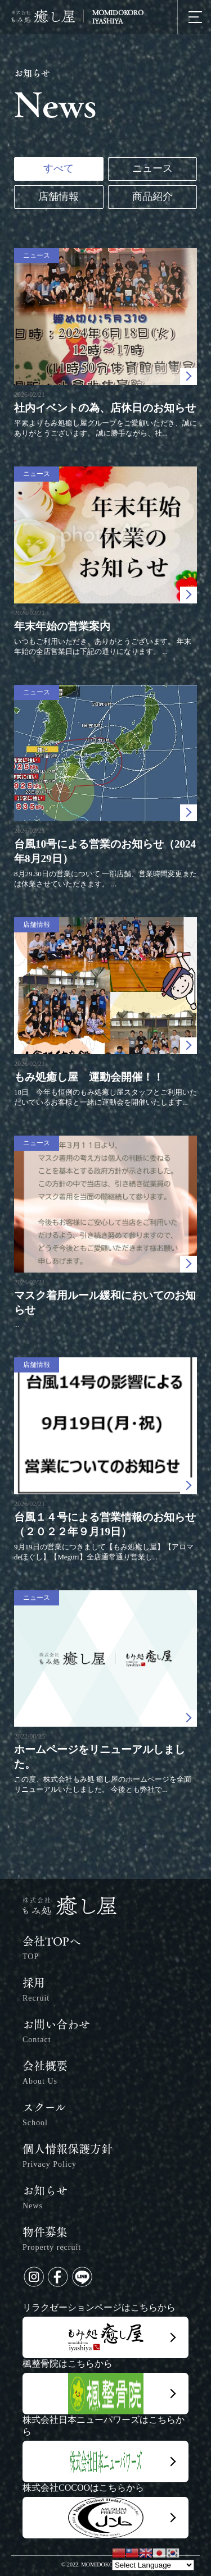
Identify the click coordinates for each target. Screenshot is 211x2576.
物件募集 (52, 2240)
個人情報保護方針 (68, 2157)
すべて (58, 168)
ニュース (152, 168)
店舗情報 (58, 196)
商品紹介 (152, 196)
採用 (36, 1991)
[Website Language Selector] (153, 2565)
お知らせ (45, 2199)
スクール (44, 2116)
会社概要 (45, 2074)
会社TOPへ (51, 1950)
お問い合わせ (56, 2033)
